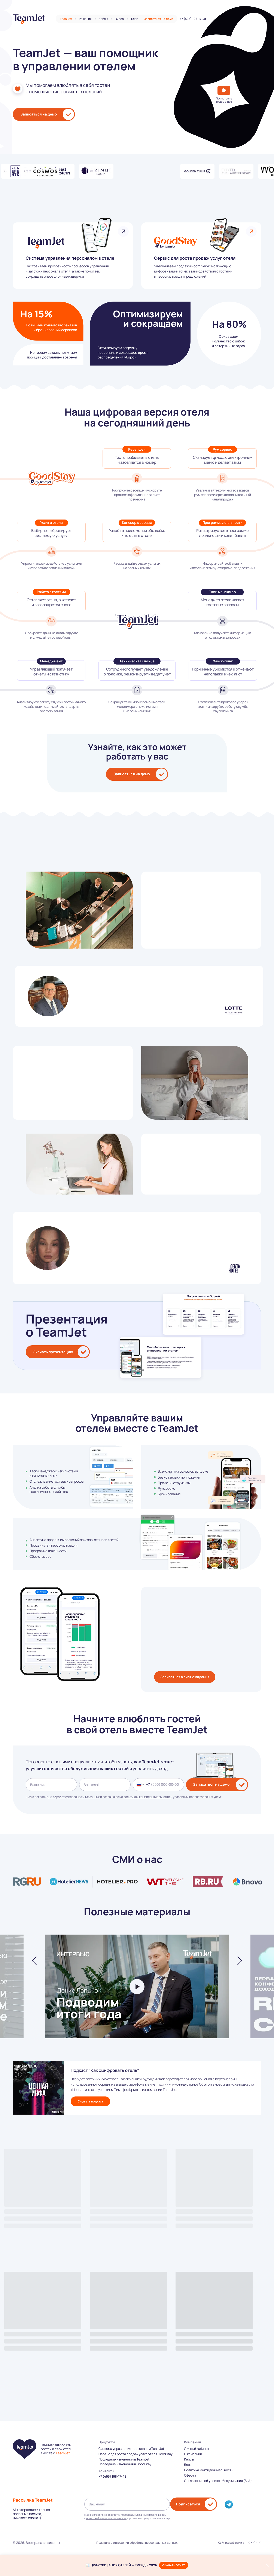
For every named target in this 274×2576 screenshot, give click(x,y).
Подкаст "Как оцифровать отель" (105, 2070)
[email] (105, 1784)
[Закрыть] (267, 2565)
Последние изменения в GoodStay (124, 2464)
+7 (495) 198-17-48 (112, 2476)
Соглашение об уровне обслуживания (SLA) (218, 2480)
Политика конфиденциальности (208, 2470)
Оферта (190, 2475)
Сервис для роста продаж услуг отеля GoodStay (135, 2454)
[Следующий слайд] (239, 1986)
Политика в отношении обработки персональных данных (137, 2542)
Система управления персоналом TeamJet (131, 2448)
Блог (187, 2464)
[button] (223, 90)
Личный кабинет (196, 2448)
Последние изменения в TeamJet (123, 2459)
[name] (51, 1784)
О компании (193, 2454)
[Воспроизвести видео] (137, 1986)
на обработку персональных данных (74, 1797)
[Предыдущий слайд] (34, 1986)
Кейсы (189, 2459)
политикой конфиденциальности (147, 1797)
